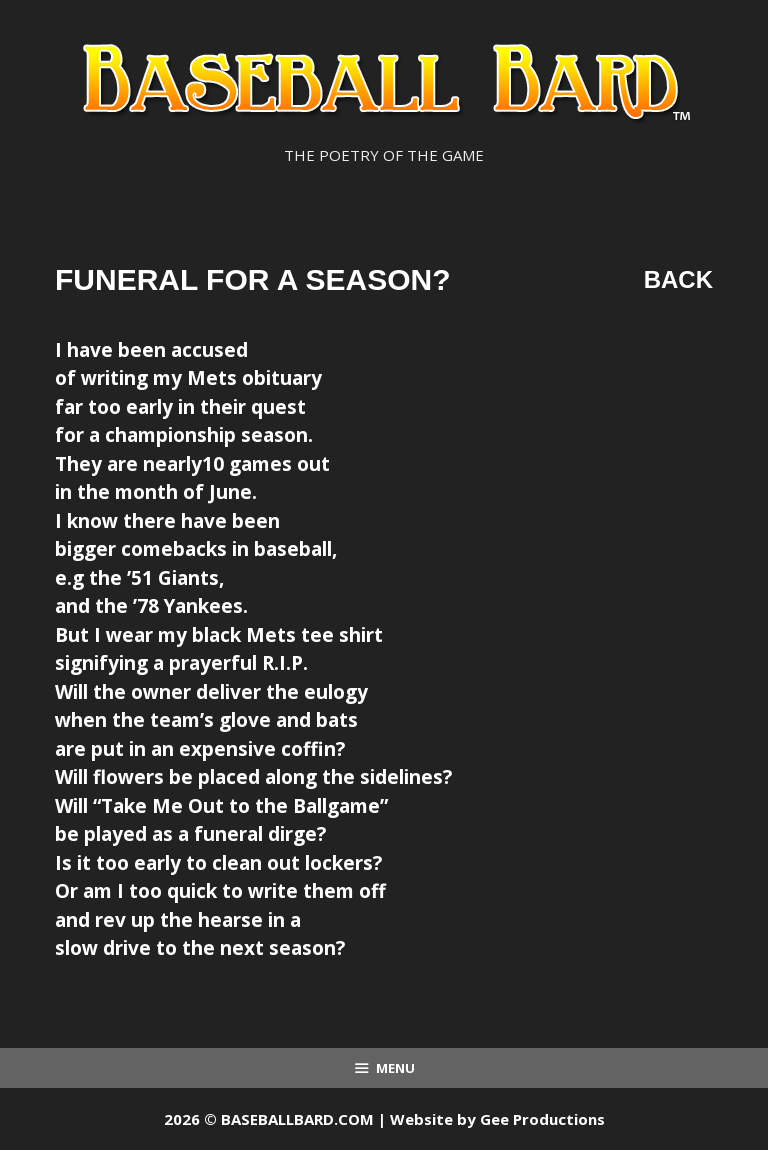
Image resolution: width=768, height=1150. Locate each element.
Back (678, 279)
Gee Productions (542, 1119)
